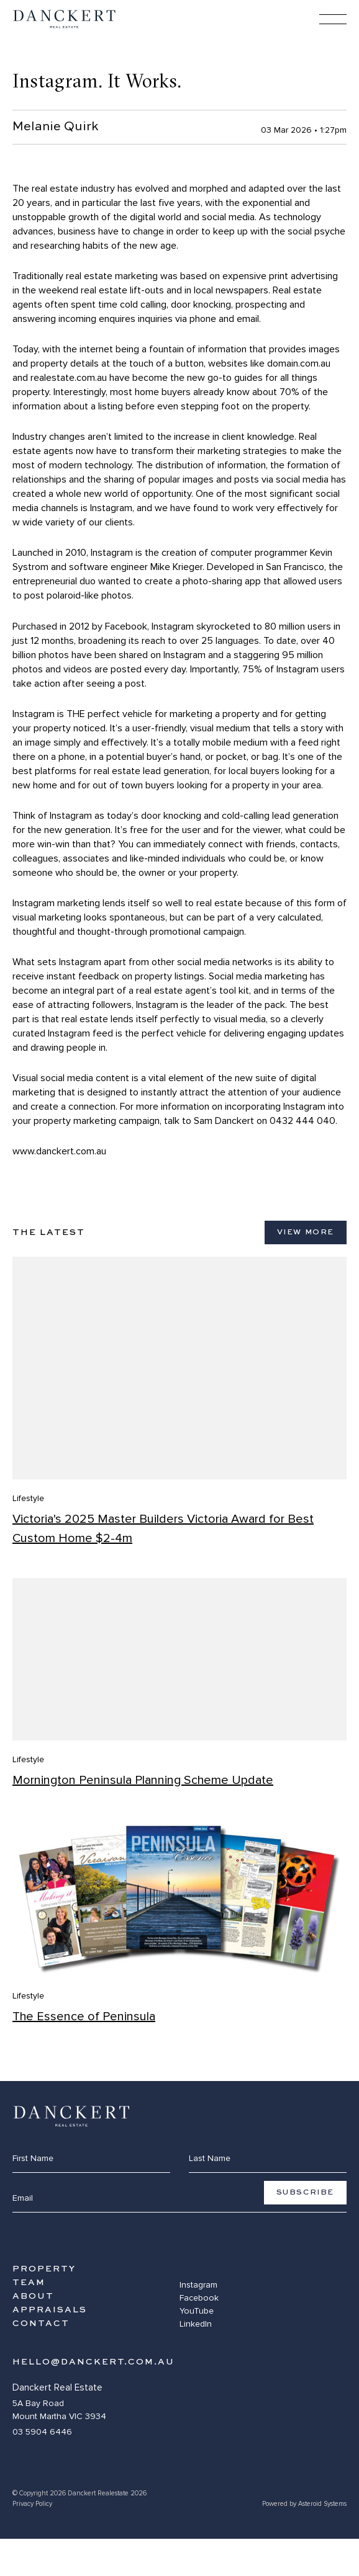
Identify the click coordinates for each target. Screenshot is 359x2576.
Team (28, 2282)
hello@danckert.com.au (93, 2362)
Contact (41, 2323)
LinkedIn (196, 2324)
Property (44, 2269)
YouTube (197, 2311)
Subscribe (305, 2192)
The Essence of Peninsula (83, 2016)
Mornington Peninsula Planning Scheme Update (142, 1780)
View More (305, 1232)
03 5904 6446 (42, 2432)
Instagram (198, 2285)
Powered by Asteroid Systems (304, 2504)
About (33, 2296)
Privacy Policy (32, 2504)
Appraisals (49, 2310)
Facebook (199, 2298)
